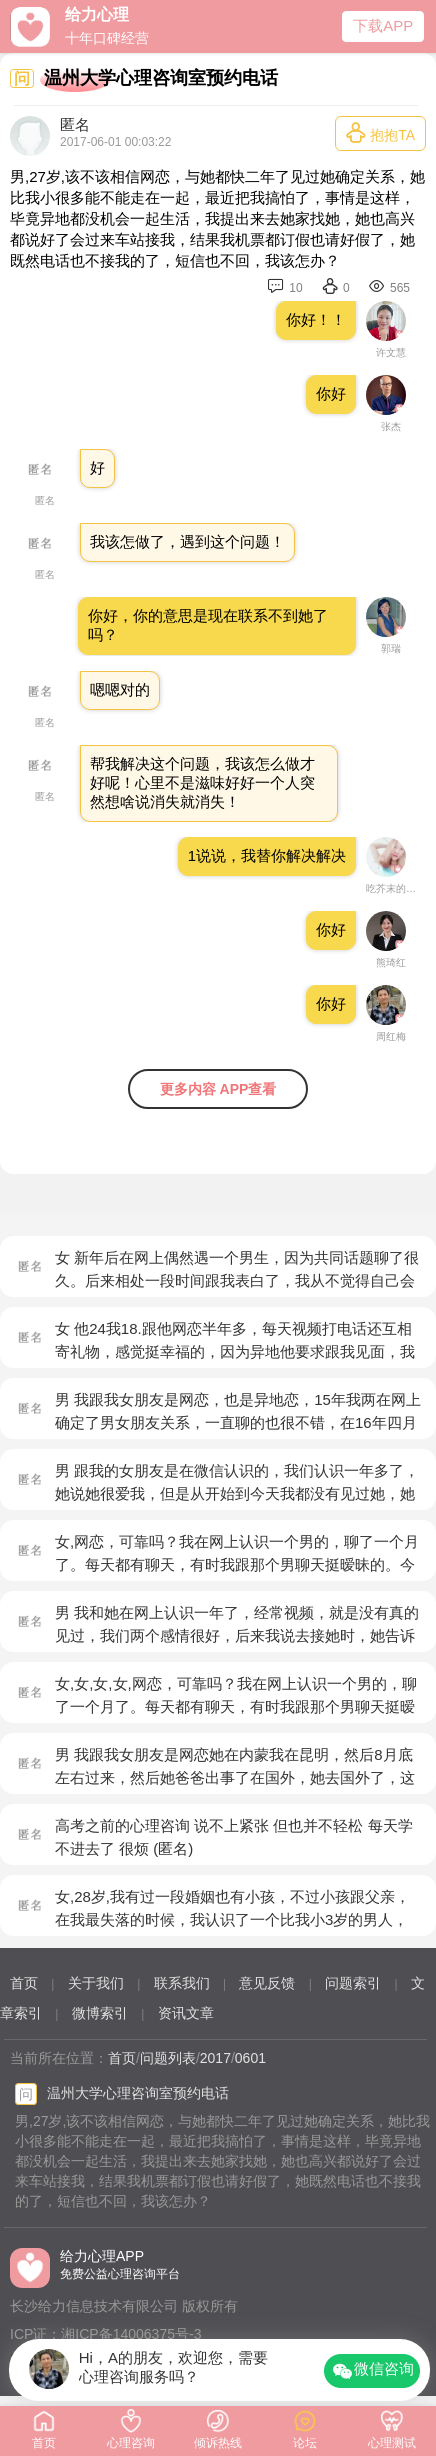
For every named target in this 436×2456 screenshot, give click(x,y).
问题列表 (168, 2058)
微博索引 (100, 2013)
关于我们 (96, 1983)
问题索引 (353, 1983)
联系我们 (182, 1983)
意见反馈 (267, 1983)
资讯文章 (186, 2013)
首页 (24, 1983)
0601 (250, 2058)
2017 (215, 2058)
